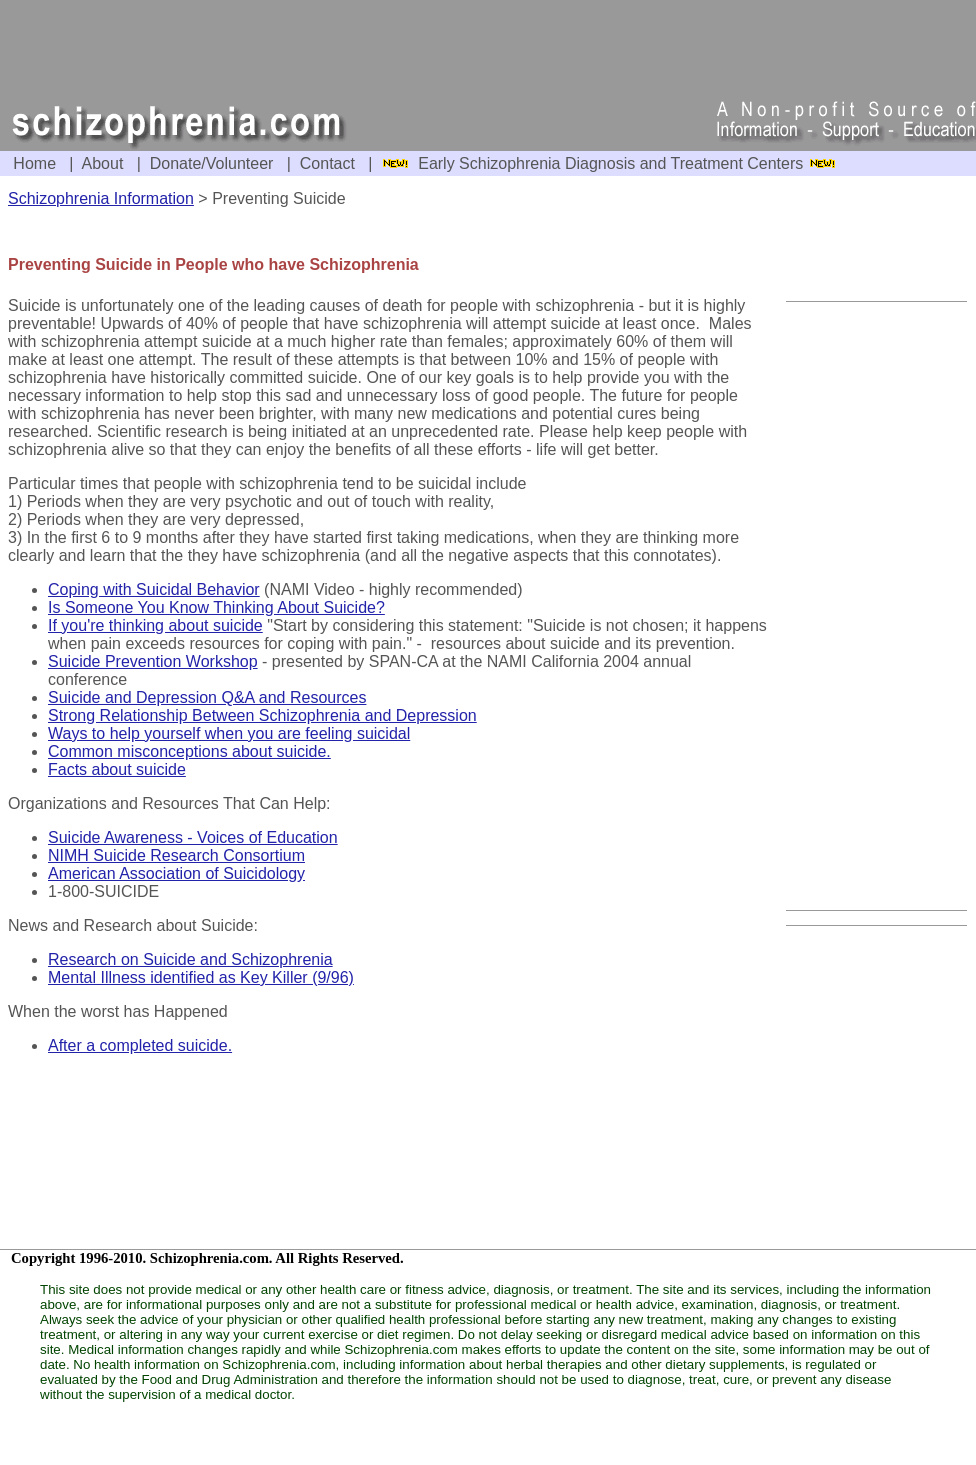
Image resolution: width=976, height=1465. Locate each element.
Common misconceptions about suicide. (189, 751)
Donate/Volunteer (212, 163)
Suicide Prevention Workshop (153, 661)
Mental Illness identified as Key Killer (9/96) (201, 977)
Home (34, 163)
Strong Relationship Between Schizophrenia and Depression (262, 715)
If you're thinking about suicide (155, 625)
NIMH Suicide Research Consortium (176, 855)
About (103, 163)
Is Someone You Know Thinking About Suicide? (216, 607)
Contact (327, 163)
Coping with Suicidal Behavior (154, 589)
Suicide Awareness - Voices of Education (193, 837)
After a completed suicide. (140, 1045)
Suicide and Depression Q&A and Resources (207, 697)
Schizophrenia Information (101, 198)
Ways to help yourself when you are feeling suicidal (229, 733)
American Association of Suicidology (176, 873)
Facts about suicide (117, 769)
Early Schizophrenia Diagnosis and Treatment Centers (613, 163)
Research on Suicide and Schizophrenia (190, 959)
